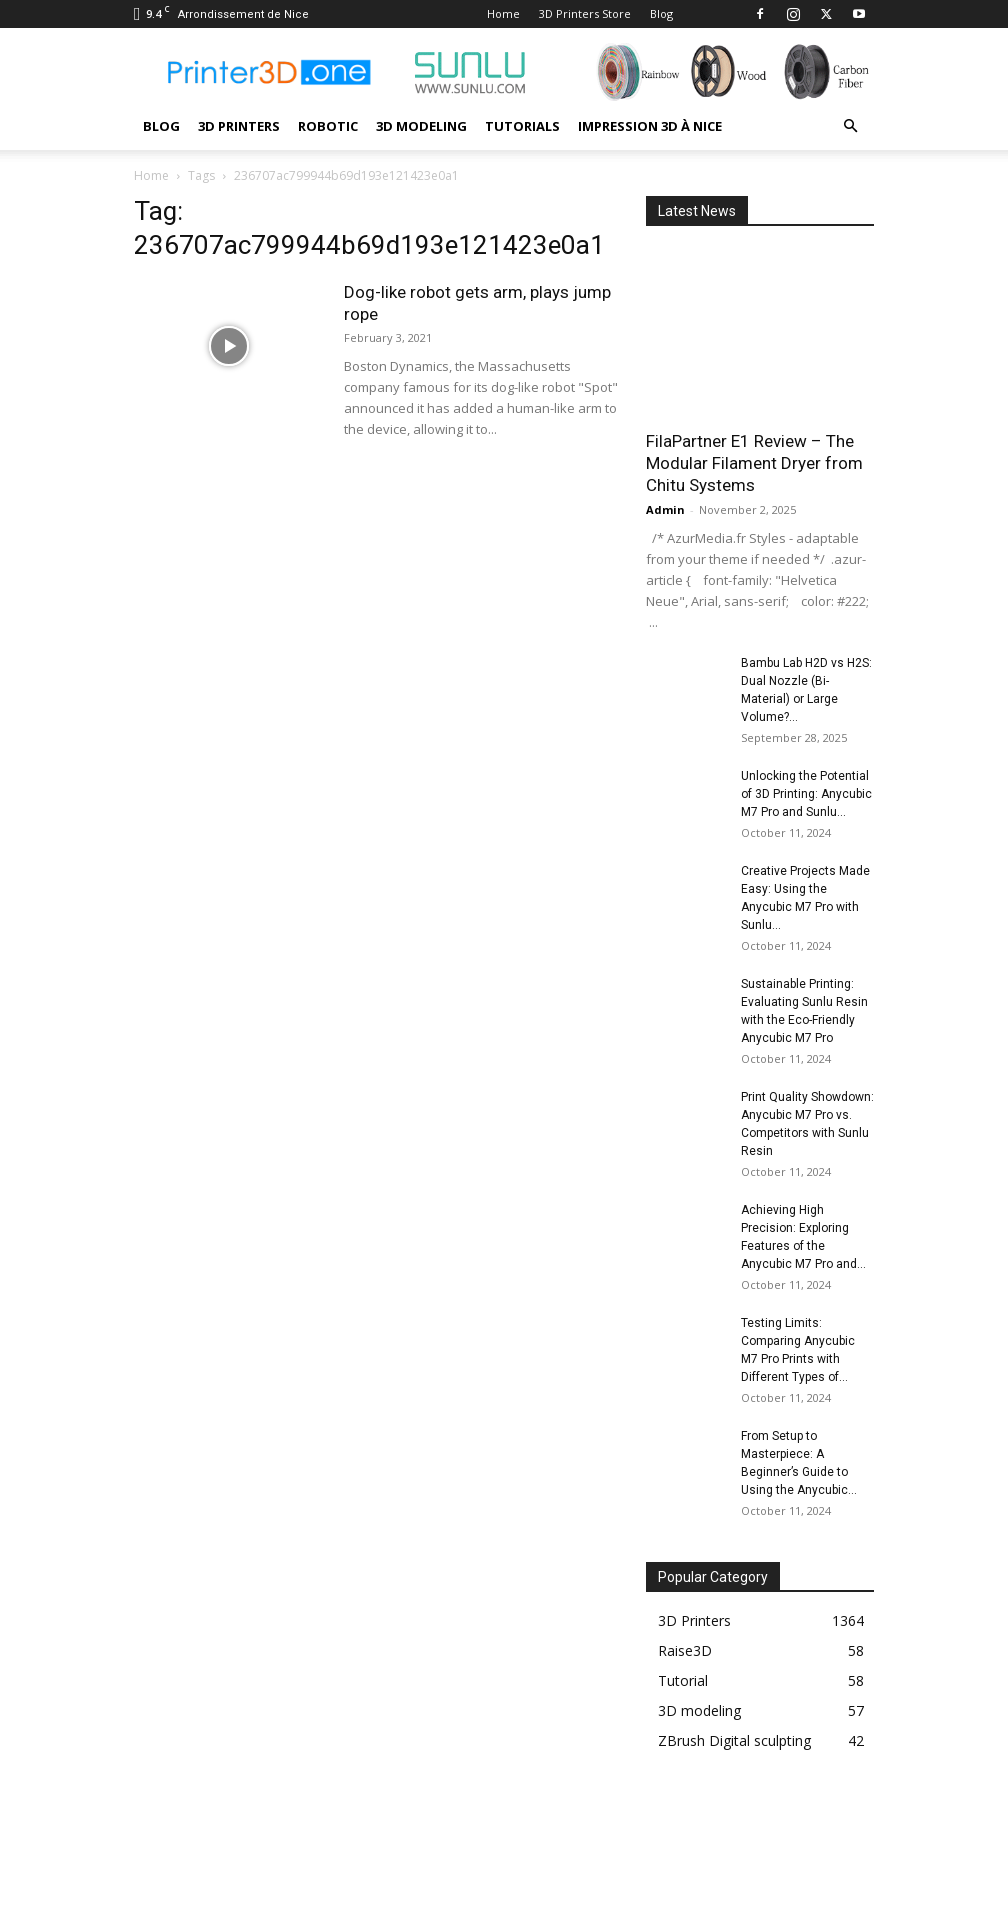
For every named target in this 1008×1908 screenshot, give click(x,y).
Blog (661, 13)
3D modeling (421, 126)
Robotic (328, 126)
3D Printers (239, 126)
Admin (665, 509)
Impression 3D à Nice (650, 126)
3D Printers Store (585, 13)
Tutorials (522, 126)
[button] (850, 126)
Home (503, 13)
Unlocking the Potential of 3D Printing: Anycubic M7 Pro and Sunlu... (806, 794)
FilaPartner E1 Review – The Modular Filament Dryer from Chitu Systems (754, 463)
